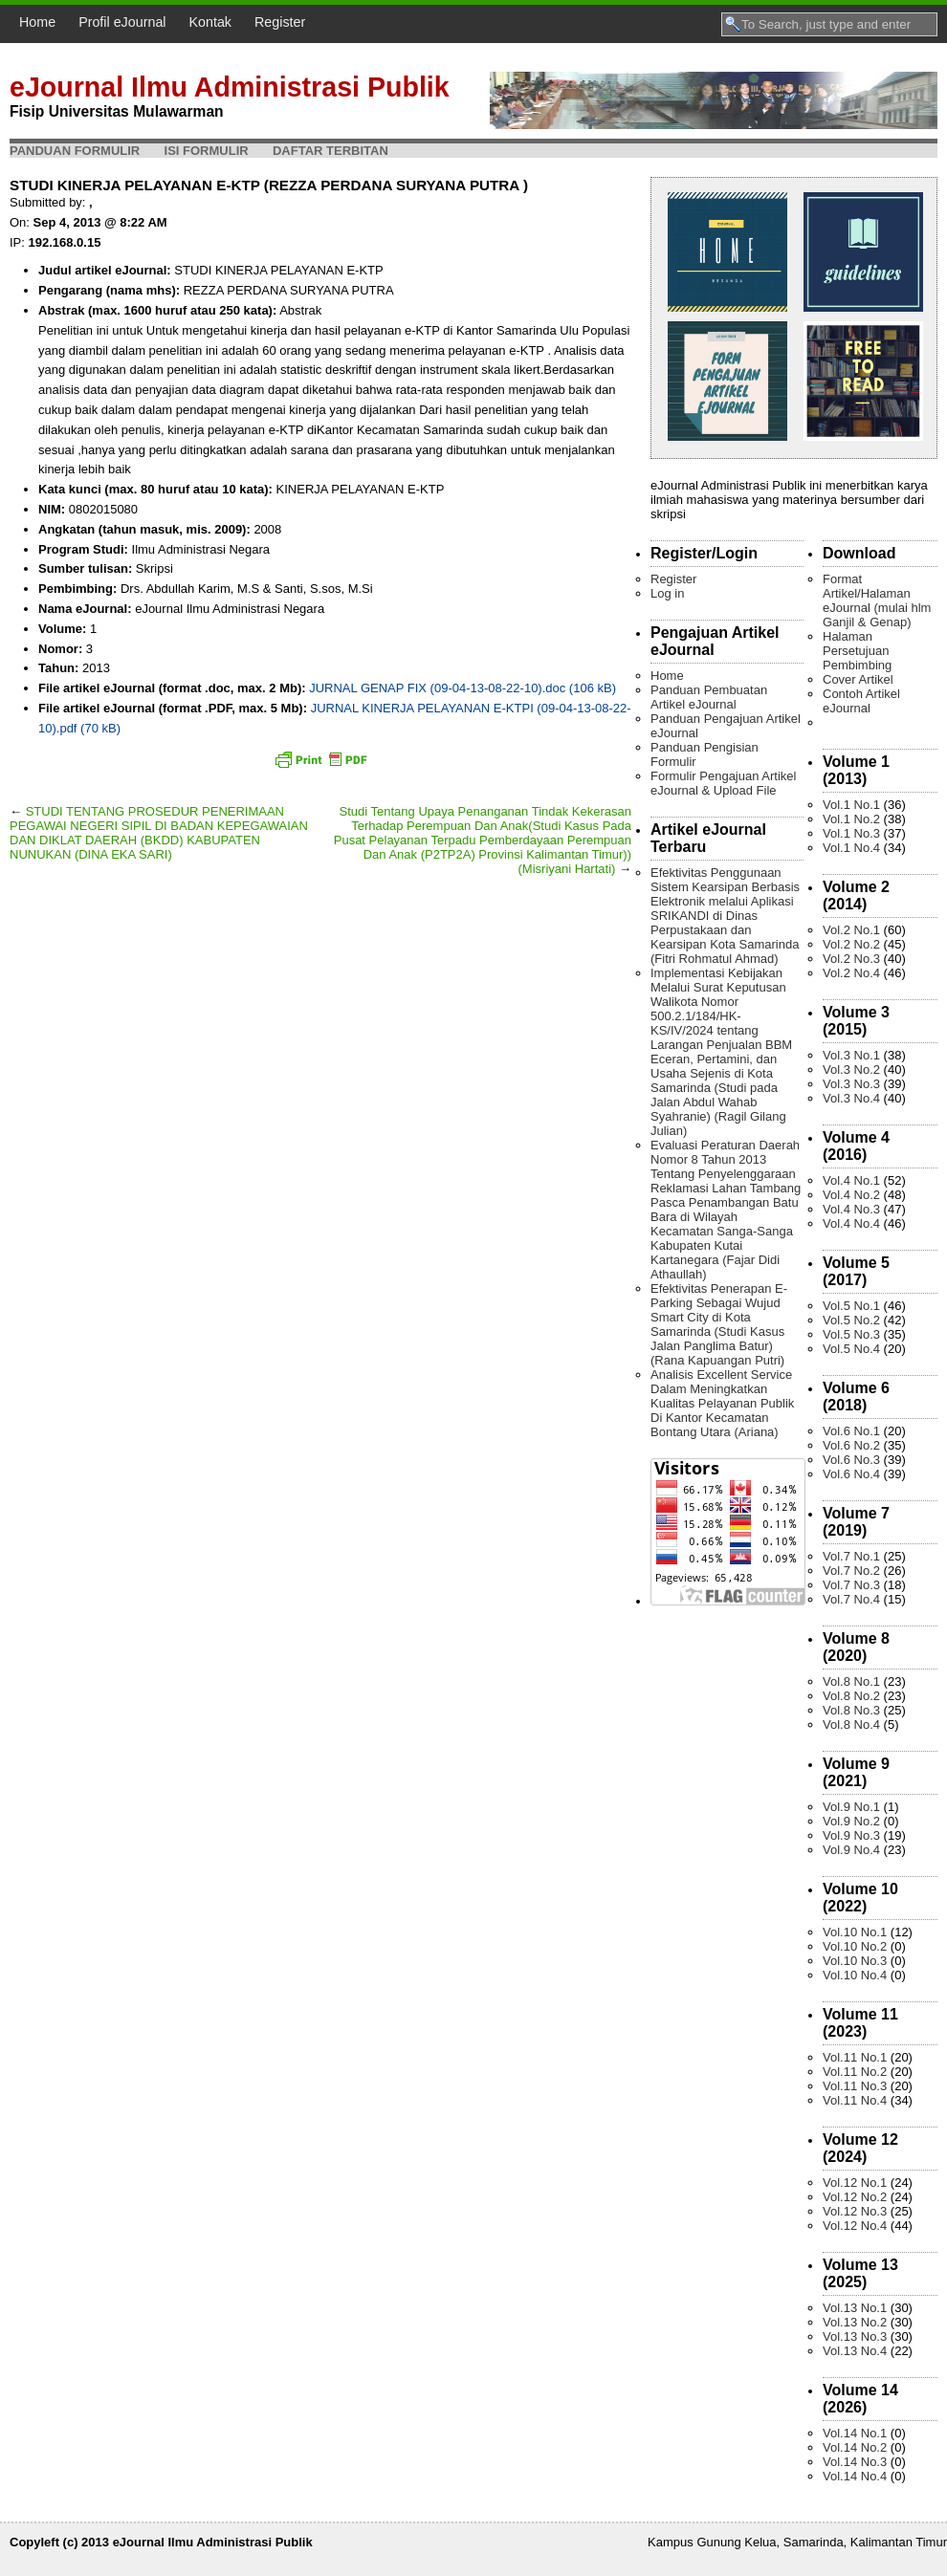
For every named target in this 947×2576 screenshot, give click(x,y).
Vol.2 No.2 (851, 944)
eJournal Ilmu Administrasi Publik (230, 87)
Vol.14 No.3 (855, 2462)
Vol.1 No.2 (851, 819)
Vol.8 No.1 (851, 1681)
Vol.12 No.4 (855, 2225)
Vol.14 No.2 (855, 2447)
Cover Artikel (858, 679)
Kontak (210, 22)
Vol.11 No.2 (855, 2071)
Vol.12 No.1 (855, 2182)
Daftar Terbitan (330, 150)
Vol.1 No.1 (851, 804)
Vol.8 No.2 (851, 1696)
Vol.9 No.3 (851, 1835)
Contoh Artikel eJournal (861, 701)
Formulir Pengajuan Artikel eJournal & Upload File (723, 783)
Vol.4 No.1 (851, 1180)
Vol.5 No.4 (851, 1349)
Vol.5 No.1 (851, 1306)
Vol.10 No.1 (855, 1932)
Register (279, 22)
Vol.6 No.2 (851, 1445)
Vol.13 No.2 (855, 2322)
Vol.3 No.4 (851, 1098)
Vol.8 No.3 (851, 1710)
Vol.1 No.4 (851, 847)
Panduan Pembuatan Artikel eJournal (708, 697)
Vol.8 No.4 (851, 1724)
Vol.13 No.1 (855, 2308)
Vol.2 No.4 (851, 973)
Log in (667, 593)
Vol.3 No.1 (851, 1055)
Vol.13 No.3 (855, 2336)
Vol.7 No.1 (851, 1556)
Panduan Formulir (75, 150)
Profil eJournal (121, 22)
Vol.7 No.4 (851, 1599)
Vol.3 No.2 (851, 1069)
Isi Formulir (207, 150)
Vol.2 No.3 (851, 958)
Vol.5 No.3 (851, 1334)
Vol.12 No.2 (855, 2197)
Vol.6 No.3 (851, 1459)
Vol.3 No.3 (851, 1084)
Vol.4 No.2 (851, 1195)
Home (37, 22)
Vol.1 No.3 (851, 833)
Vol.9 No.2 (851, 1821)
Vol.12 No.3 (855, 2211)
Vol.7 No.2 (851, 1570)
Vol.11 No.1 (855, 2057)
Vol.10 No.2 (855, 1946)
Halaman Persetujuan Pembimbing (857, 650)
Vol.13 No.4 (855, 2351)
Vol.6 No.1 (851, 1431)
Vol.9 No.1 (851, 1807)
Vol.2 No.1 (851, 930)
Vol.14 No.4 (855, 2476)
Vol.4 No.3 (851, 1209)
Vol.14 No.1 (855, 2433)
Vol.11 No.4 (855, 2100)
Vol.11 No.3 (855, 2086)
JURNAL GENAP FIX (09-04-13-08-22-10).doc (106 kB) (462, 688)
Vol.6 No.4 (851, 1474)
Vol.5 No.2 (851, 1320)
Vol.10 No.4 (855, 1975)
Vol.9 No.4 (851, 1850)
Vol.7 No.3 (851, 1585)
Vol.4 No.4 (851, 1223)
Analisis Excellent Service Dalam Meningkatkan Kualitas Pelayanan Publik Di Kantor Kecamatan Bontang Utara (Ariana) (722, 1403)
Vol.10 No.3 (855, 1961)
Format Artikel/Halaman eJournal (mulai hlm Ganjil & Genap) (877, 600)
